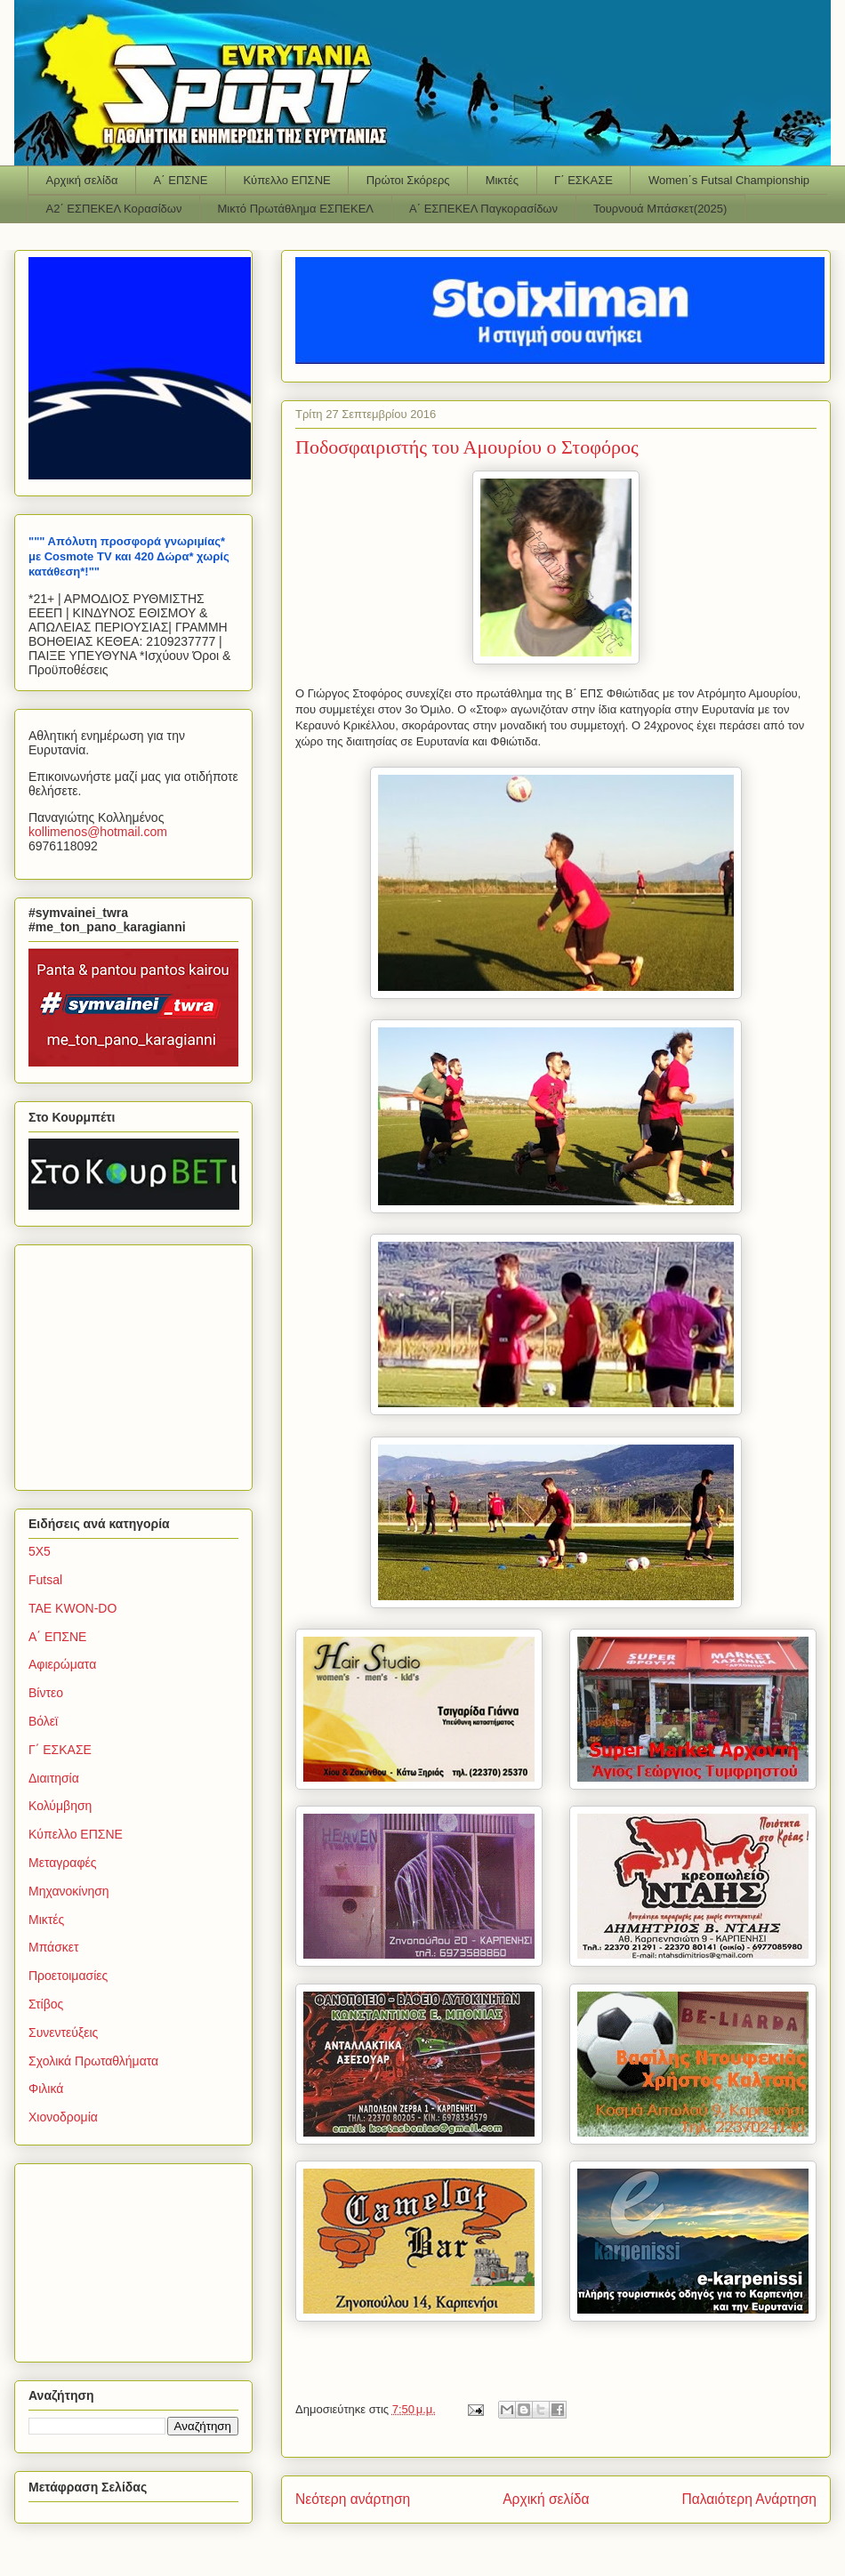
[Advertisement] (139, 1363)
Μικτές (502, 180)
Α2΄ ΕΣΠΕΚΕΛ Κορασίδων (114, 208)
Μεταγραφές (62, 1863)
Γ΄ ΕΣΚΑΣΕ (583, 180)
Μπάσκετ (53, 1947)
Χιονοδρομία (63, 2117)
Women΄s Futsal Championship (728, 180)
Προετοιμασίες (68, 1975)
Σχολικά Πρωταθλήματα (93, 2061)
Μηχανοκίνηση (68, 1891)
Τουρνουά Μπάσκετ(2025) (660, 208)
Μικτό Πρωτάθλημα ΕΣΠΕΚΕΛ (295, 208)
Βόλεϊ (43, 1721)
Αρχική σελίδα (82, 180)
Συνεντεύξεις (63, 2032)
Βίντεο (45, 1693)
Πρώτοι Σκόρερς (408, 180)
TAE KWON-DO (72, 1608)
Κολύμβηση (60, 1806)
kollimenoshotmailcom (97, 832)
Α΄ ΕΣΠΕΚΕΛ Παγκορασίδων (483, 208)
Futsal (45, 1580)
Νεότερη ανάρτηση (352, 2499)
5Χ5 (39, 1551)
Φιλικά (45, 2088)
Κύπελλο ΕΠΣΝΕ (286, 180)
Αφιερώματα (62, 1664)
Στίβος (45, 2004)
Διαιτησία (53, 1778)
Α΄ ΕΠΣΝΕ (181, 180)
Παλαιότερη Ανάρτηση (749, 2499)
